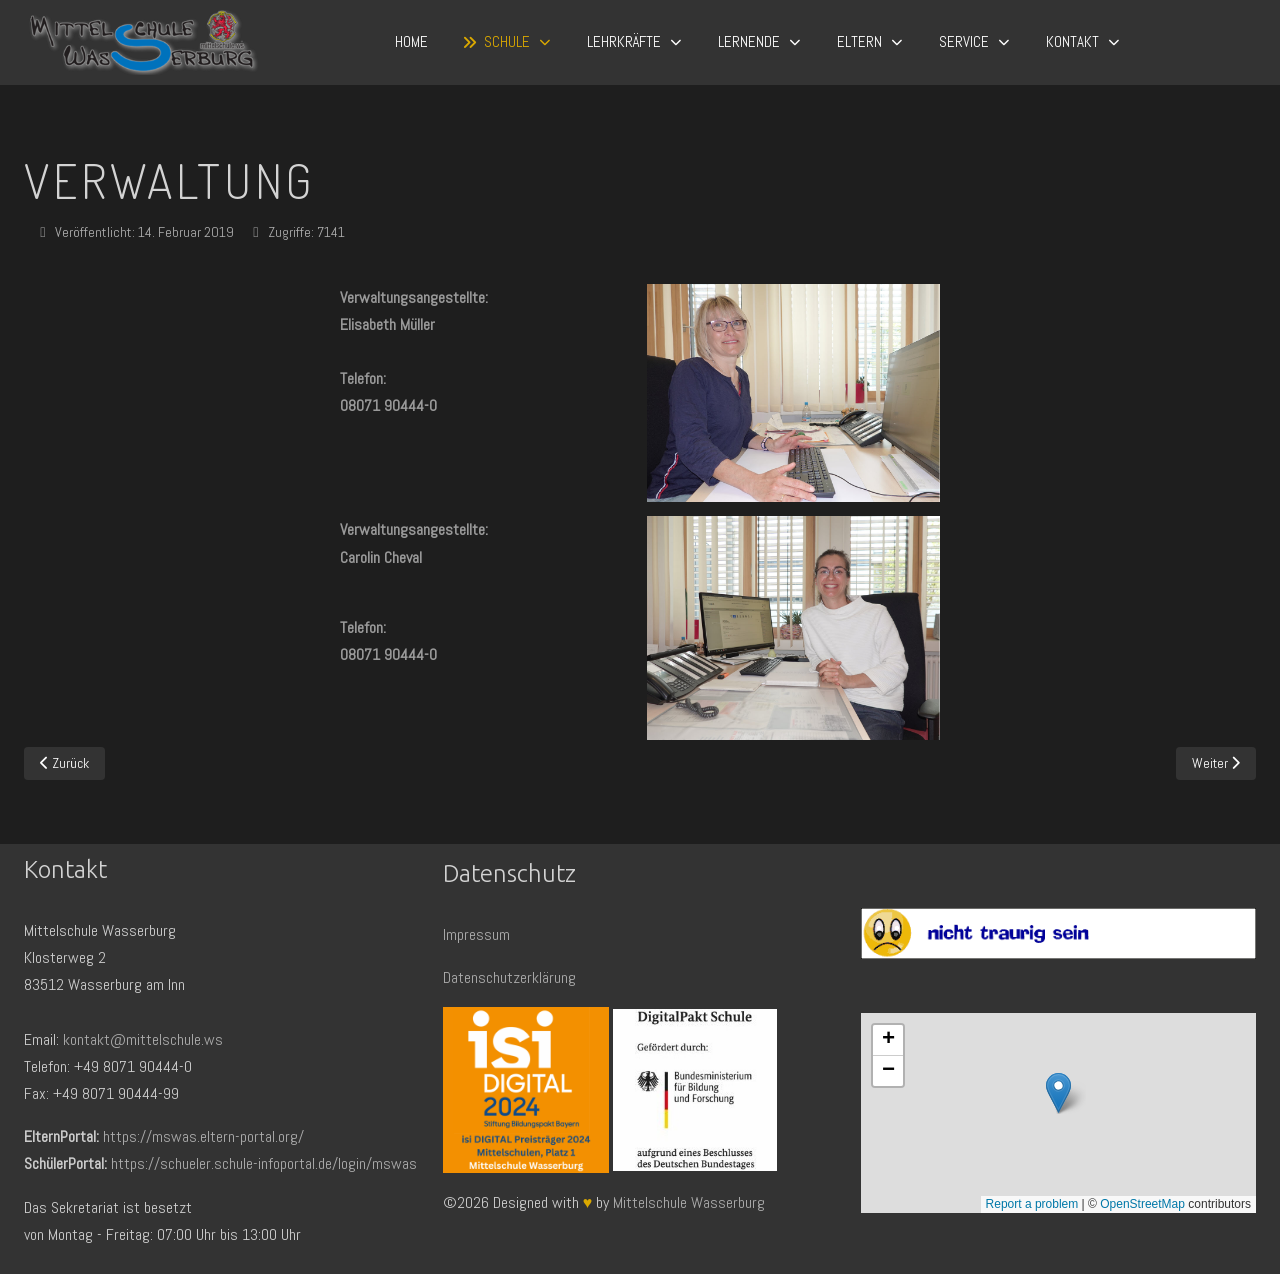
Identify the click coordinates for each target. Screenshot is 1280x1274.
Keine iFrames (1058, 1113)
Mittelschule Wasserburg (689, 1202)
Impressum (476, 934)
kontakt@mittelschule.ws (143, 1039)
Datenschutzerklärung (509, 977)
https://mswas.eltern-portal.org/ (203, 1136)
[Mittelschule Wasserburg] (143, 42)
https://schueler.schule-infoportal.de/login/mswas (264, 1163)
